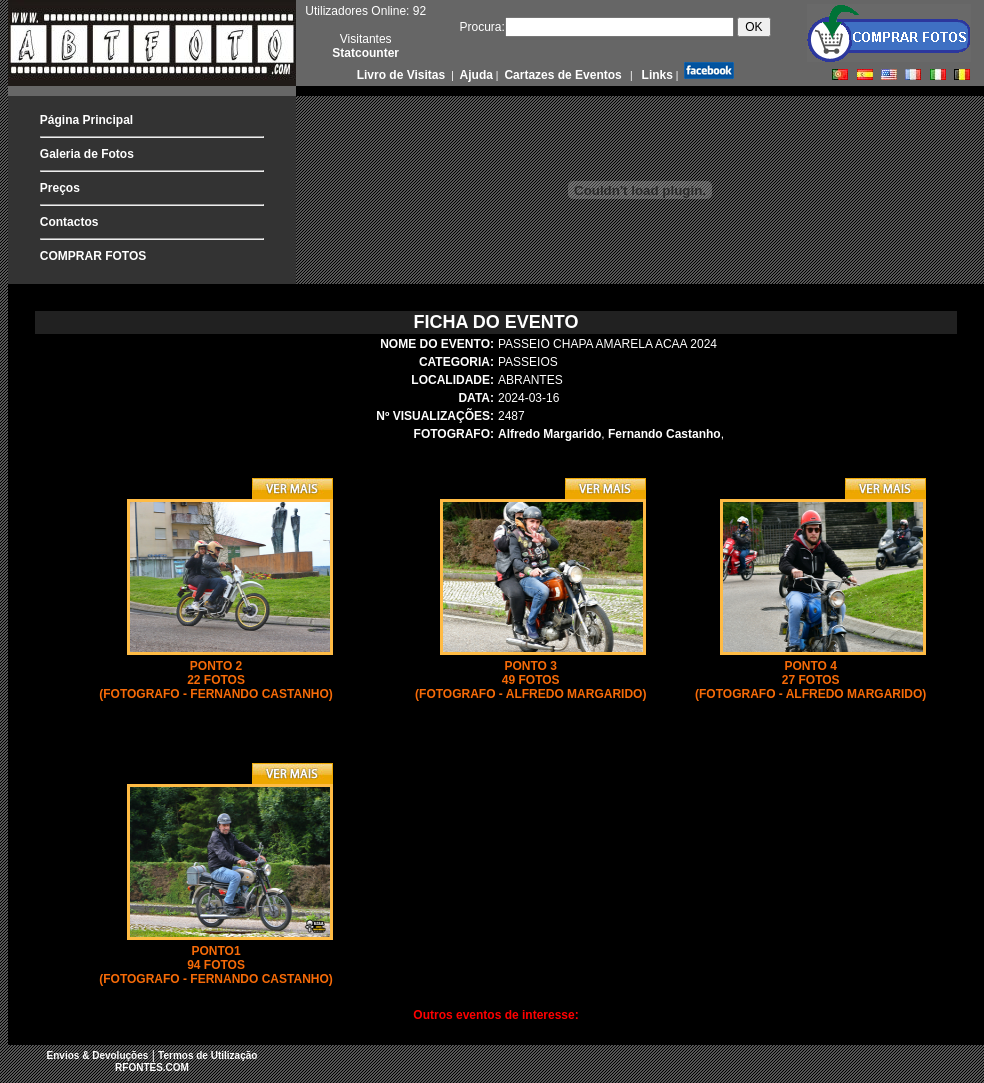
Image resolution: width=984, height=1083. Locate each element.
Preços (60, 188)
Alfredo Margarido (549, 434)
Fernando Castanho (664, 434)
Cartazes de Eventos (561, 75)
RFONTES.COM (152, 1067)
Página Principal (86, 120)
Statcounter (365, 53)
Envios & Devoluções (98, 1055)
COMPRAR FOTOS (93, 256)
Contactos (69, 222)
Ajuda (475, 75)
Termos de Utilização (207, 1055)
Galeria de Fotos (87, 154)
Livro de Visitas (403, 75)
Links (655, 75)
